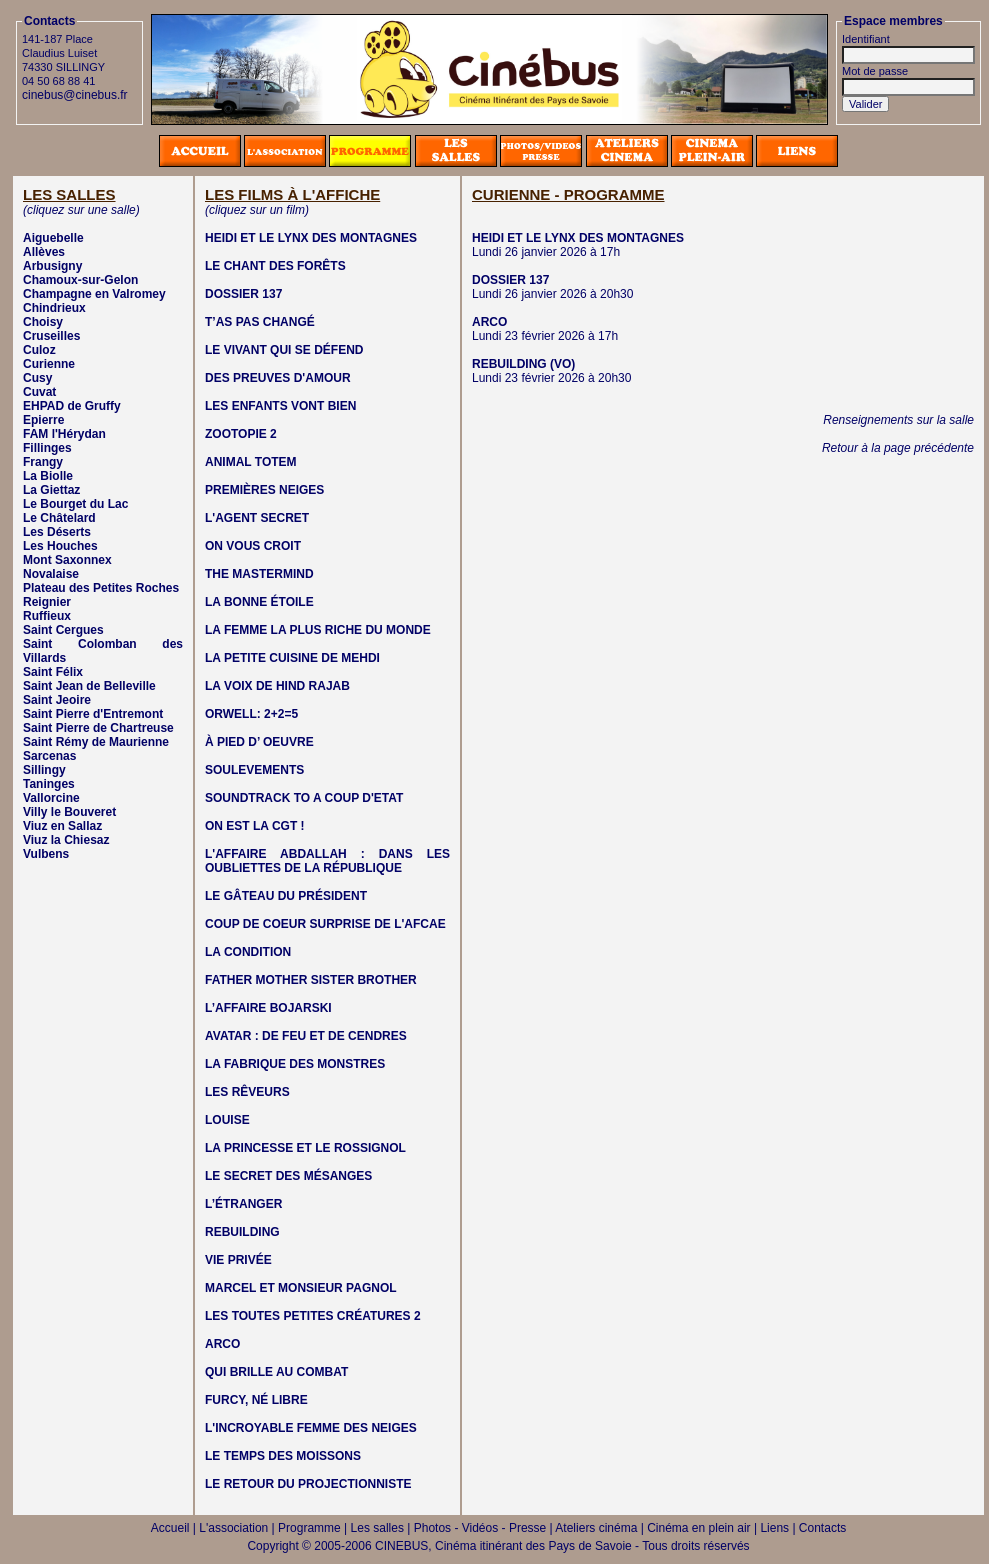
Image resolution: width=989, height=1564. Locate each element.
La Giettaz (51, 490)
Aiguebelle (53, 238)
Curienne (49, 364)
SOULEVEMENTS (254, 770)
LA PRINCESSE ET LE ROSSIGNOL (305, 1148)
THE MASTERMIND (259, 574)
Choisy (43, 322)
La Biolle (48, 476)
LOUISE (227, 1120)
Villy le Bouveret (69, 812)
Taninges (49, 784)
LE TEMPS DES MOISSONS (283, 1456)
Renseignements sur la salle (898, 420)
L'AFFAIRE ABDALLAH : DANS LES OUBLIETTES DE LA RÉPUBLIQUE (327, 861)
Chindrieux (54, 308)
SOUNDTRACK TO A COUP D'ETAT (304, 798)
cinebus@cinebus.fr (75, 95)
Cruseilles (51, 336)
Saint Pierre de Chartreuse (98, 728)
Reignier (47, 602)
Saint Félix (53, 672)
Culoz (39, 350)
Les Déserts (57, 532)
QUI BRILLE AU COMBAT (276, 1372)
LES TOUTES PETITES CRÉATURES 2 (313, 1316)
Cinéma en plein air (698, 1528)
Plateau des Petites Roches (101, 588)
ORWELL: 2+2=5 (251, 714)
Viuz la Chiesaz (66, 840)
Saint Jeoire (57, 700)
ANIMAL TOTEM (251, 462)
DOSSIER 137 (243, 294)
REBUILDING (242, 1232)
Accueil (170, 1528)
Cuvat (39, 392)
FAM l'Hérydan (64, 434)
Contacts (822, 1528)
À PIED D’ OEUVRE (259, 742)
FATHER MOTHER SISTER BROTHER (311, 980)
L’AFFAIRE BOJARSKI (268, 1008)
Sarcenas (49, 756)
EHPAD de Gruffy (72, 406)
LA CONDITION (248, 952)
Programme (309, 1528)
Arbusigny (52, 266)
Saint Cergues (63, 630)
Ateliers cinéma (596, 1528)
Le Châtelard (59, 518)
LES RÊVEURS (247, 1092)
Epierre (43, 420)
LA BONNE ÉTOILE (259, 602)
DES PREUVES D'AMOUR (278, 378)
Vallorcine (51, 798)
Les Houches (60, 546)
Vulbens (46, 854)
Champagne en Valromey (94, 294)
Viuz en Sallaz (62, 826)
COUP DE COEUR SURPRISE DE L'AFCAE (325, 924)
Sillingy (44, 770)
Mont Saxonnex (67, 560)
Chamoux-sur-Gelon (80, 280)
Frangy (43, 462)
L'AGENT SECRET (257, 518)
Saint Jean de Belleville (89, 686)
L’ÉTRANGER (243, 1204)
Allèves (44, 252)
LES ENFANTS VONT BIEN (280, 406)
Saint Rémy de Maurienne (96, 742)
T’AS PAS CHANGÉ (260, 322)
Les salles (377, 1528)
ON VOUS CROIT (253, 546)
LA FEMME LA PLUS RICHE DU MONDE (318, 630)
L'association (233, 1528)
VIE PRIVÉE (238, 1260)
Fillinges (47, 448)
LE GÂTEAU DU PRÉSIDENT (286, 896)
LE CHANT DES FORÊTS (275, 266)
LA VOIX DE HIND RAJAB (277, 686)
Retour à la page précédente (898, 448)
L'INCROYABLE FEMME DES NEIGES (311, 1428)
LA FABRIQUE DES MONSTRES (295, 1064)
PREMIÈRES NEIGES (264, 490)
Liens (774, 1528)
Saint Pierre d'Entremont (93, 714)
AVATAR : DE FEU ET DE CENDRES (306, 1036)
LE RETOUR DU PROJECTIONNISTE (308, 1484)
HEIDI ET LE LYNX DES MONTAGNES (311, 238)
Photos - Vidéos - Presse (480, 1528)
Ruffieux (47, 616)
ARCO (222, 1344)
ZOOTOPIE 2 (241, 434)
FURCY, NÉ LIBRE (256, 1400)
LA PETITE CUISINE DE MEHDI (292, 658)
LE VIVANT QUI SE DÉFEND (284, 350)
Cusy (37, 378)
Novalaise (51, 574)
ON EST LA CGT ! (255, 826)
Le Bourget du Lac (75, 504)
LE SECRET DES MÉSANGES (288, 1176)
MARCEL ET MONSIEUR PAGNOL (301, 1288)
